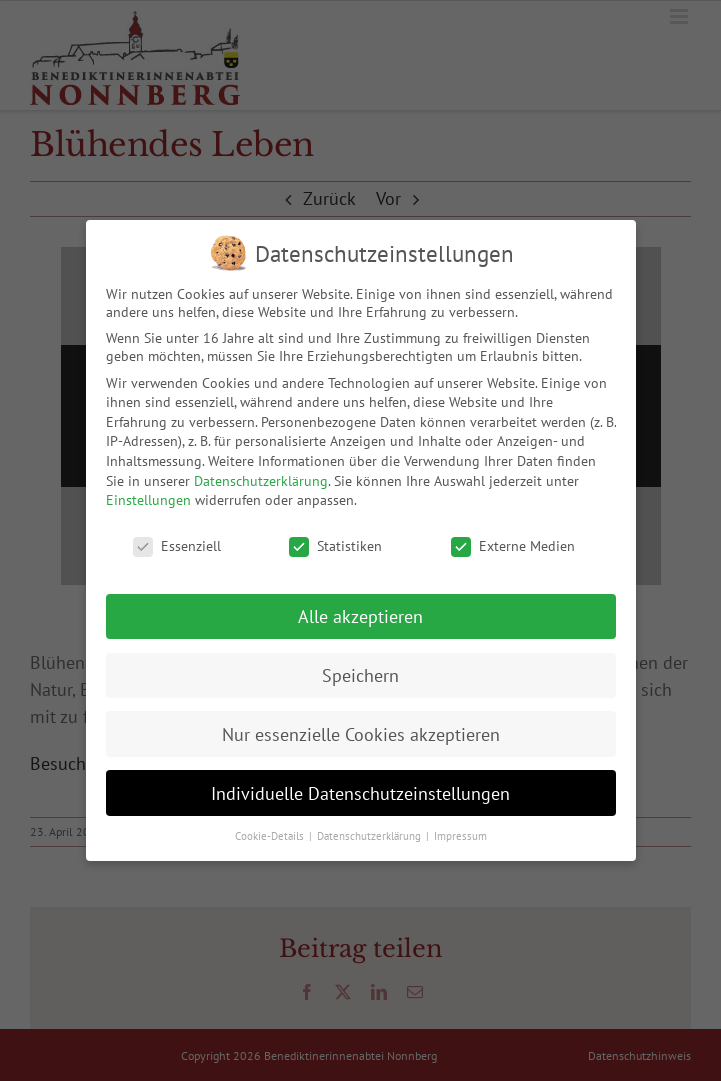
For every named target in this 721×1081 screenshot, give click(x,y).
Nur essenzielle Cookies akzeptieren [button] (361, 734)
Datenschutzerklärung (261, 481)
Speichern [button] (360, 675)
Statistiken (335, 546)
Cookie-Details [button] (271, 836)
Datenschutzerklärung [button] (370, 836)
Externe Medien (513, 546)
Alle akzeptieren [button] (360, 616)
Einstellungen (148, 500)
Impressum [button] (460, 836)
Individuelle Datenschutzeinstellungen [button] (360, 793)
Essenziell (177, 546)
